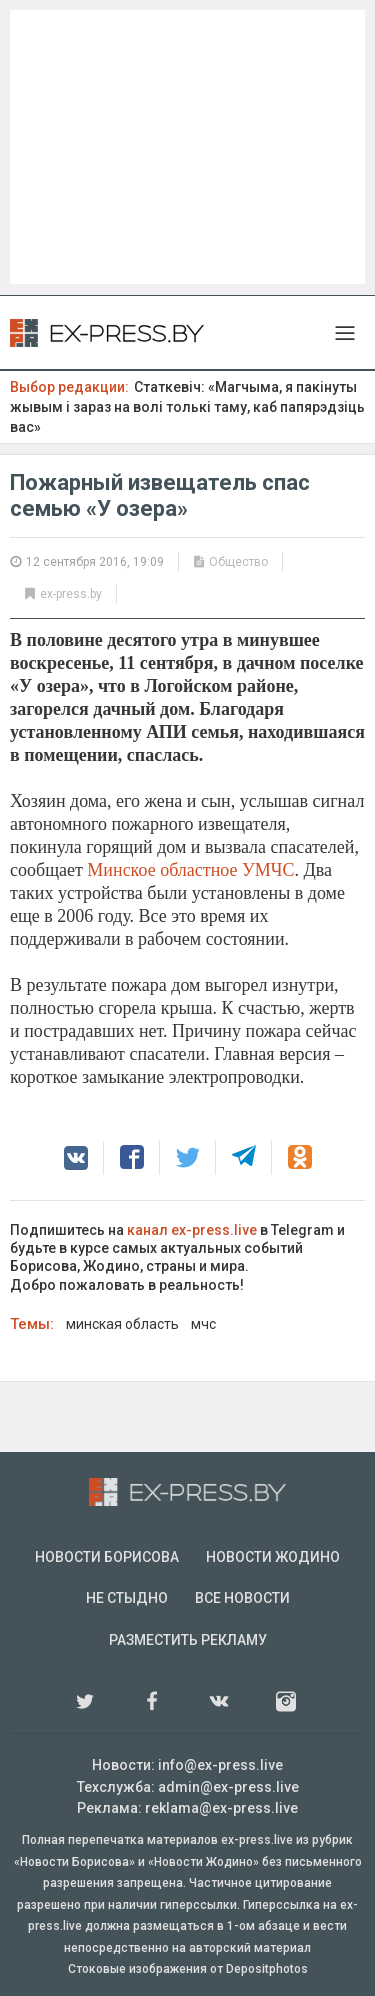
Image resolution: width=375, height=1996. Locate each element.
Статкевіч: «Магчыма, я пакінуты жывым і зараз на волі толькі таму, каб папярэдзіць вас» (187, 407)
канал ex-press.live (192, 1230)
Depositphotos (267, 1969)
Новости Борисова (107, 1557)
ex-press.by (71, 594)
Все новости (242, 1598)
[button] (76, 1158)
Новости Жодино (273, 1557)
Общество (238, 562)
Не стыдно (127, 1598)
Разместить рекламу (188, 1640)
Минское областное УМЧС (190, 870)
